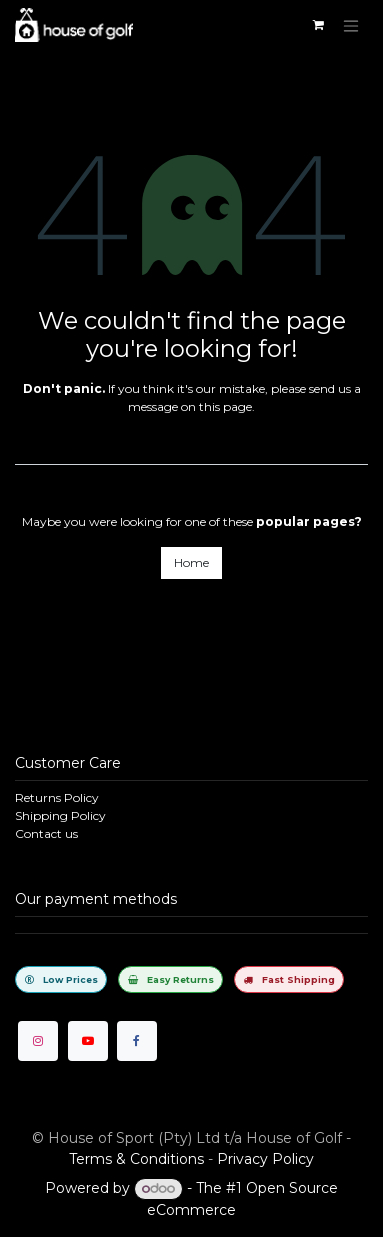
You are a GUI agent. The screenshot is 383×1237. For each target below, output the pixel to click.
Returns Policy (57, 797)
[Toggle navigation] (351, 25)
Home (191, 562)
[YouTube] (88, 1041)
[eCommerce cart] (318, 25)
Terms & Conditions (136, 1159)
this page (225, 406)
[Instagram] (38, 1041)
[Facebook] (137, 1041)
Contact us (46, 833)
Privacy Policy (265, 1159)
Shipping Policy (60, 815)
